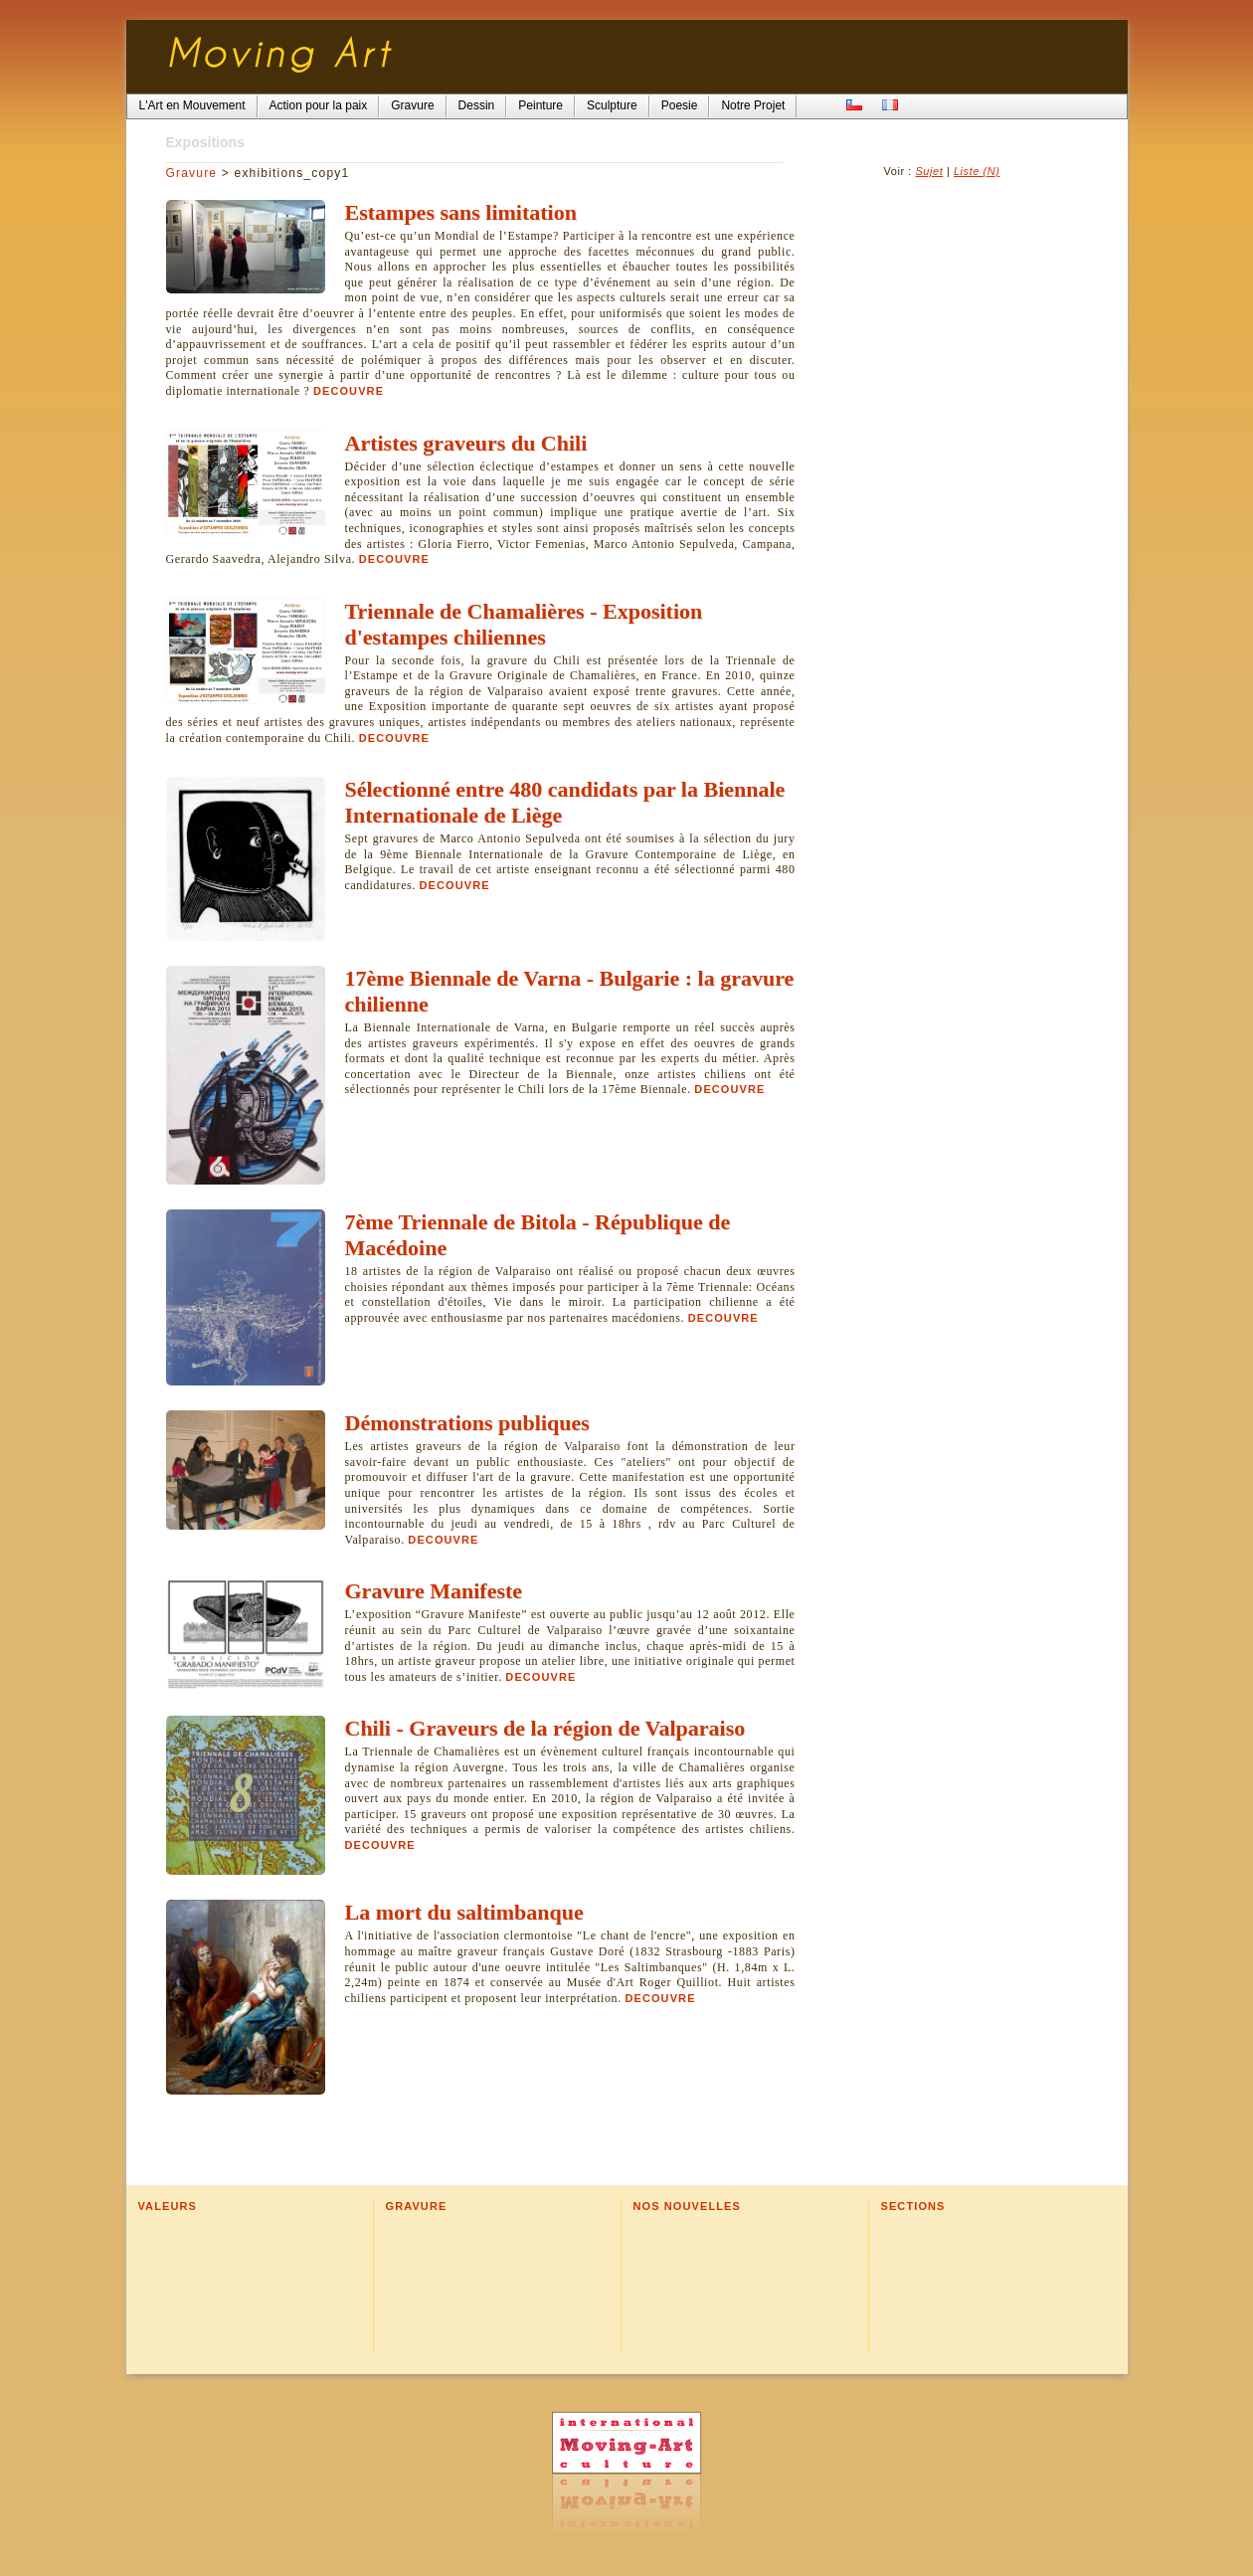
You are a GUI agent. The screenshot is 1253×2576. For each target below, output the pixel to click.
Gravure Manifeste (434, 1590)
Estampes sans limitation (461, 212)
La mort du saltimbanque (464, 1912)
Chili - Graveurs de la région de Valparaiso (545, 1728)
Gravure (192, 173)
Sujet (929, 171)
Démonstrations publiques (467, 1422)
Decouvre (348, 391)
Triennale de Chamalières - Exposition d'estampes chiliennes (524, 624)
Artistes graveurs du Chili (466, 443)
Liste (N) (977, 171)
